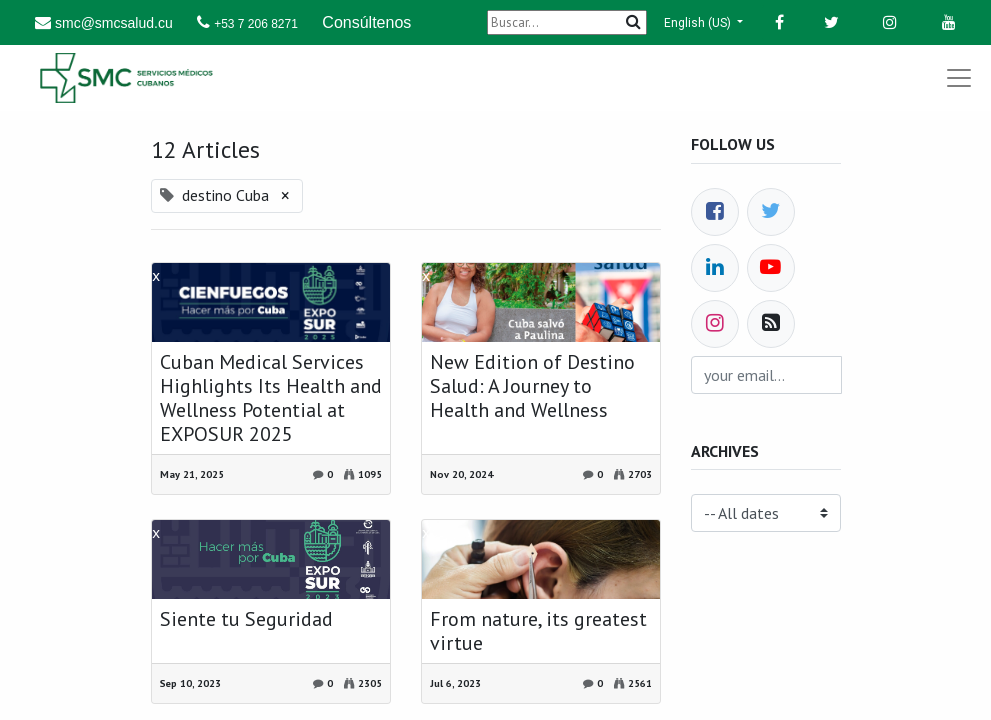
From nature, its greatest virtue (538, 631)
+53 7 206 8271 (256, 24)
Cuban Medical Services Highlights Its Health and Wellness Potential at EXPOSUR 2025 (271, 398)
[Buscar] (567, 22)
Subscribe (792, 382)
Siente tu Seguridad (246, 619)
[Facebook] (715, 212)
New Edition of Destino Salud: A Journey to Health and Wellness (532, 386)
